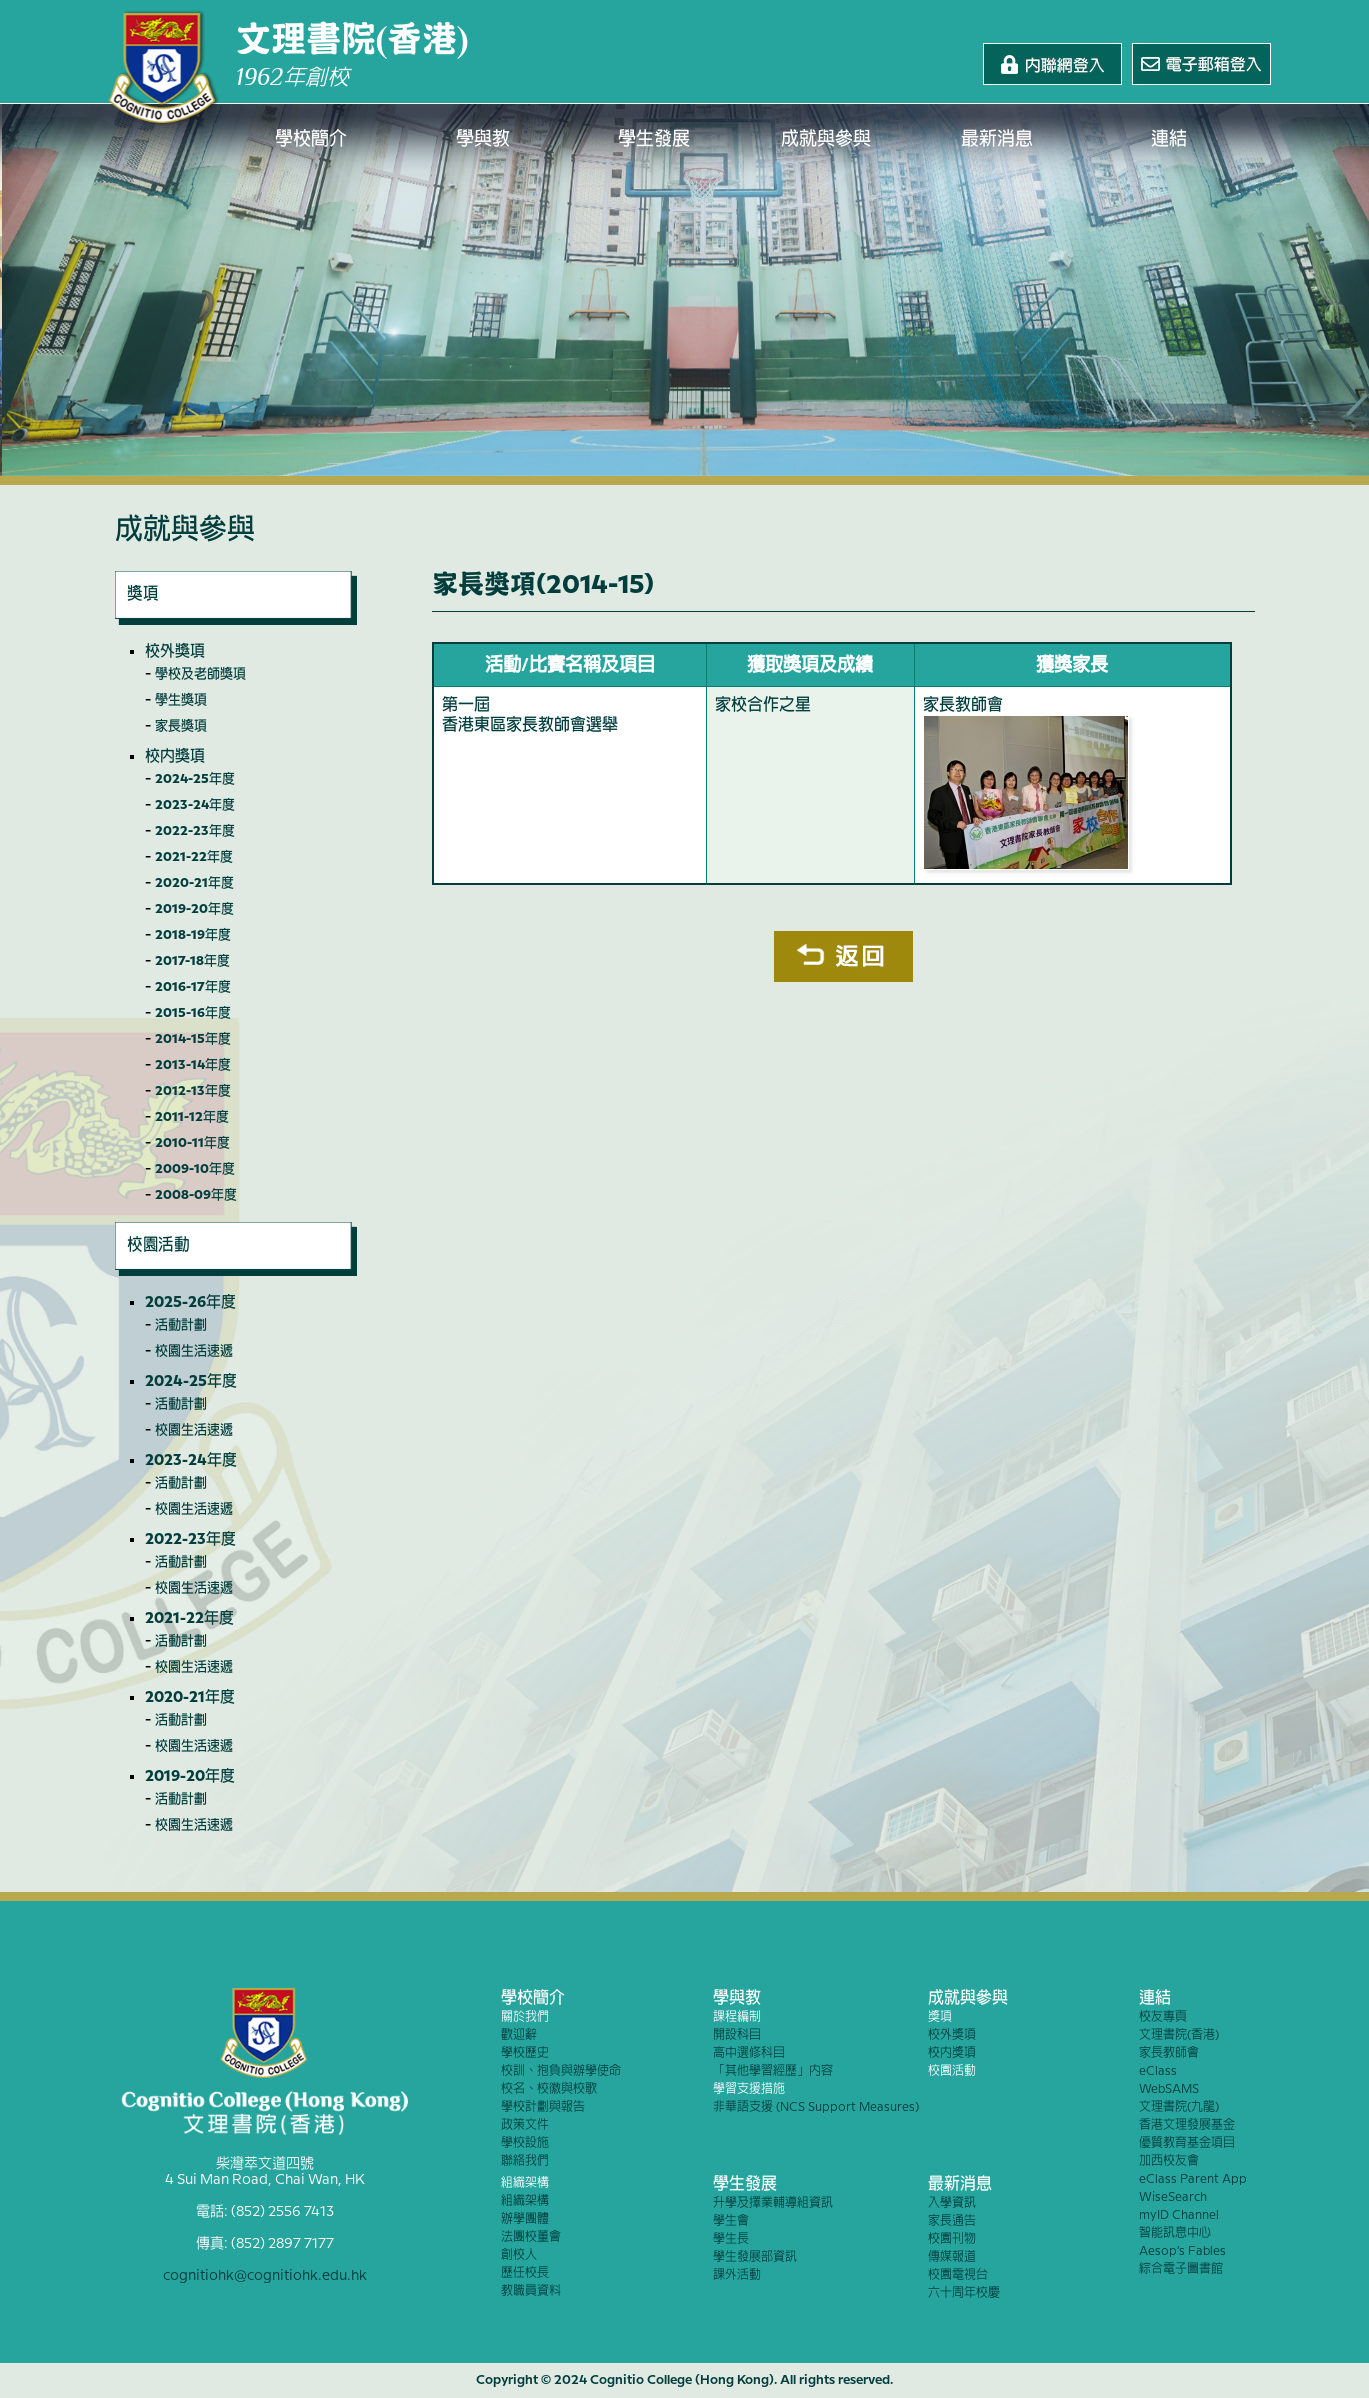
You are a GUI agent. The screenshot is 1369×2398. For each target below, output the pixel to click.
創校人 (519, 2255)
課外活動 (737, 2275)
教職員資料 (531, 2291)
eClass (1158, 2071)
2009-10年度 (195, 1169)
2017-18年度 (192, 961)
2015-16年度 (193, 1013)
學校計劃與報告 (543, 2107)
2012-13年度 (193, 1091)
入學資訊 (952, 2203)
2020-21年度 (194, 883)
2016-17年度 (193, 987)
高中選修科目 (749, 2053)
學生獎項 (181, 700)
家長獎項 (181, 726)
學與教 (483, 140)
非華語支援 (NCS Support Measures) (816, 2107)
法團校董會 (531, 2237)
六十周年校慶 (964, 2293)
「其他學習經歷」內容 (773, 2071)
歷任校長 (525, 2273)
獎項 (940, 2017)
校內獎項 (175, 757)
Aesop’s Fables (1182, 2251)
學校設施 (525, 2143)
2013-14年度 (193, 1065)
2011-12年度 (192, 1117)
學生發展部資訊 (755, 2257)
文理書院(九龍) (1179, 2107)
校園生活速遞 (194, 1351)
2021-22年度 (194, 857)
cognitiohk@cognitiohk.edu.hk (265, 2276)
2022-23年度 (195, 831)
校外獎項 (175, 652)
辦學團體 (525, 2219)
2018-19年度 (193, 935)
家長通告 (952, 2221)
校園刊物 (952, 2239)
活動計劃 (181, 1325)
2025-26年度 (190, 1303)
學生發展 (655, 140)
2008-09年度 (196, 1195)
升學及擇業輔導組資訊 (773, 2203)
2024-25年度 (195, 779)
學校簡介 (312, 140)
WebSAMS (1169, 2089)
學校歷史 (525, 2053)
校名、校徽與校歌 (549, 2089)
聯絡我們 (525, 2161)
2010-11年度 (192, 1143)
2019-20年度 (194, 909)
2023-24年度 (195, 805)
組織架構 (525, 2183)
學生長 (731, 2239)
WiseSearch (1173, 2197)
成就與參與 (826, 140)
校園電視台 (958, 2275)
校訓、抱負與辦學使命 (561, 2071)
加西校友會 (1169, 2161)
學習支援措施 (749, 2089)
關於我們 (525, 2017)
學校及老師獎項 (200, 674)
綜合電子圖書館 (1181, 2269)
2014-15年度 (193, 1039)
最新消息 (998, 140)
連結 (1169, 140)
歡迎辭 (519, 2035)
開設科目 (737, 2035)
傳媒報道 (952, 2257)
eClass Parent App (1193, 2179)
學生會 (731, 2221)
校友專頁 (1163, 2017)
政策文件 (525, 2125)
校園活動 (952, 2071)
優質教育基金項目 (1187, 2143)
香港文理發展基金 (1187, 2125)
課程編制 (737, 2017)
